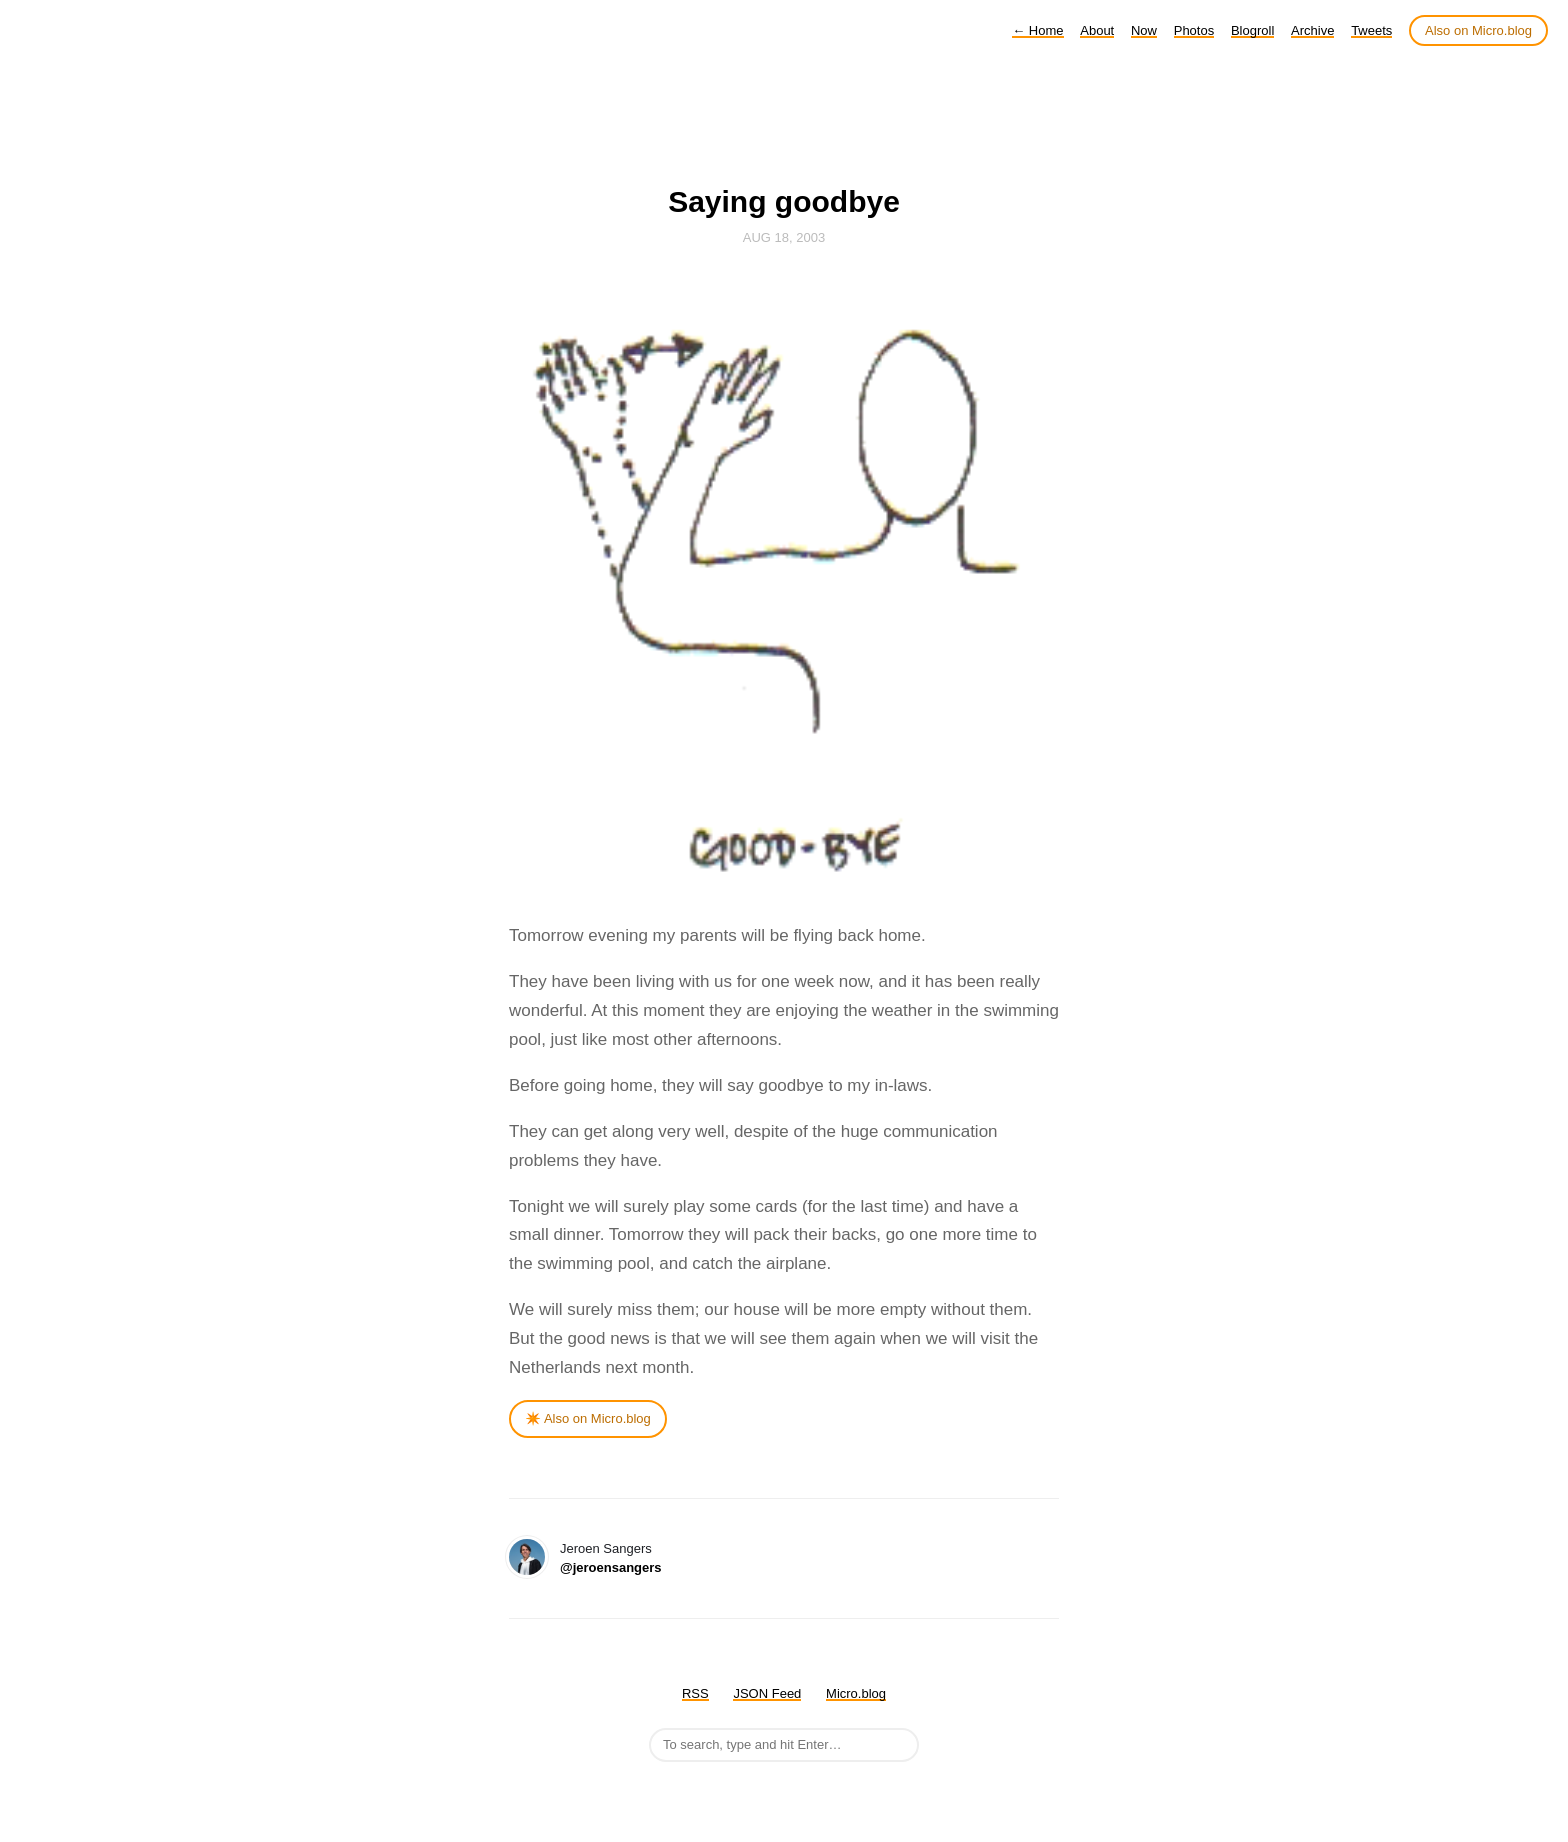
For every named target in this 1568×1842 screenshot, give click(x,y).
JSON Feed (767, 1693)
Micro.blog (856, 1693)
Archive (1312, 30)
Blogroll (1252, 30)
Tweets (1371, 30)
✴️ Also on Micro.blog (588, 1418)
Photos (1194, 30)
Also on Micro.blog (1478, 30)
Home (1037, 30)
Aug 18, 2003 (784, 237)
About (1097, 30)
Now (1144, 30)
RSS (695, 1693)
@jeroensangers (611, 1567)
